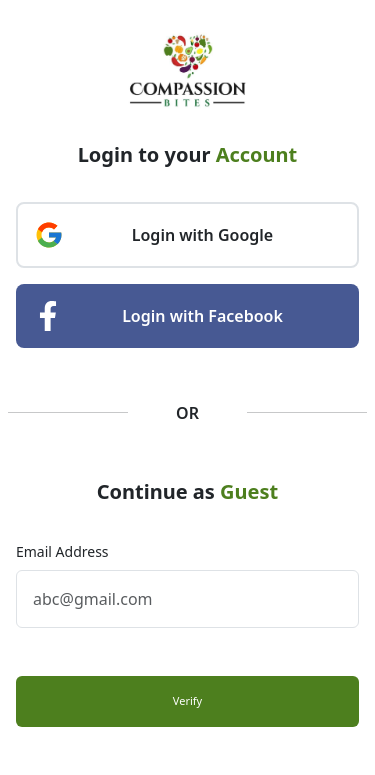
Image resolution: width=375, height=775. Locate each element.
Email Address (62, 551)
